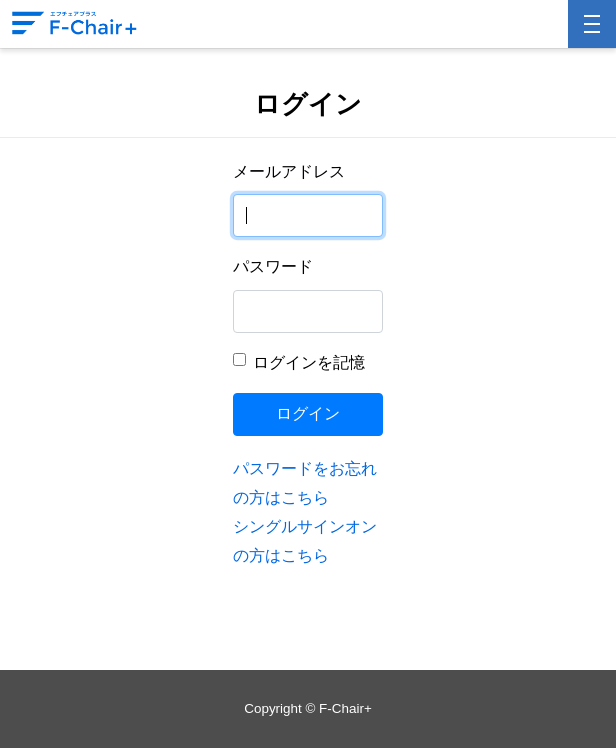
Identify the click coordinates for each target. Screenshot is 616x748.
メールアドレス (289, 171)
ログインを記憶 (309, 362)
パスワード (273, 266)
